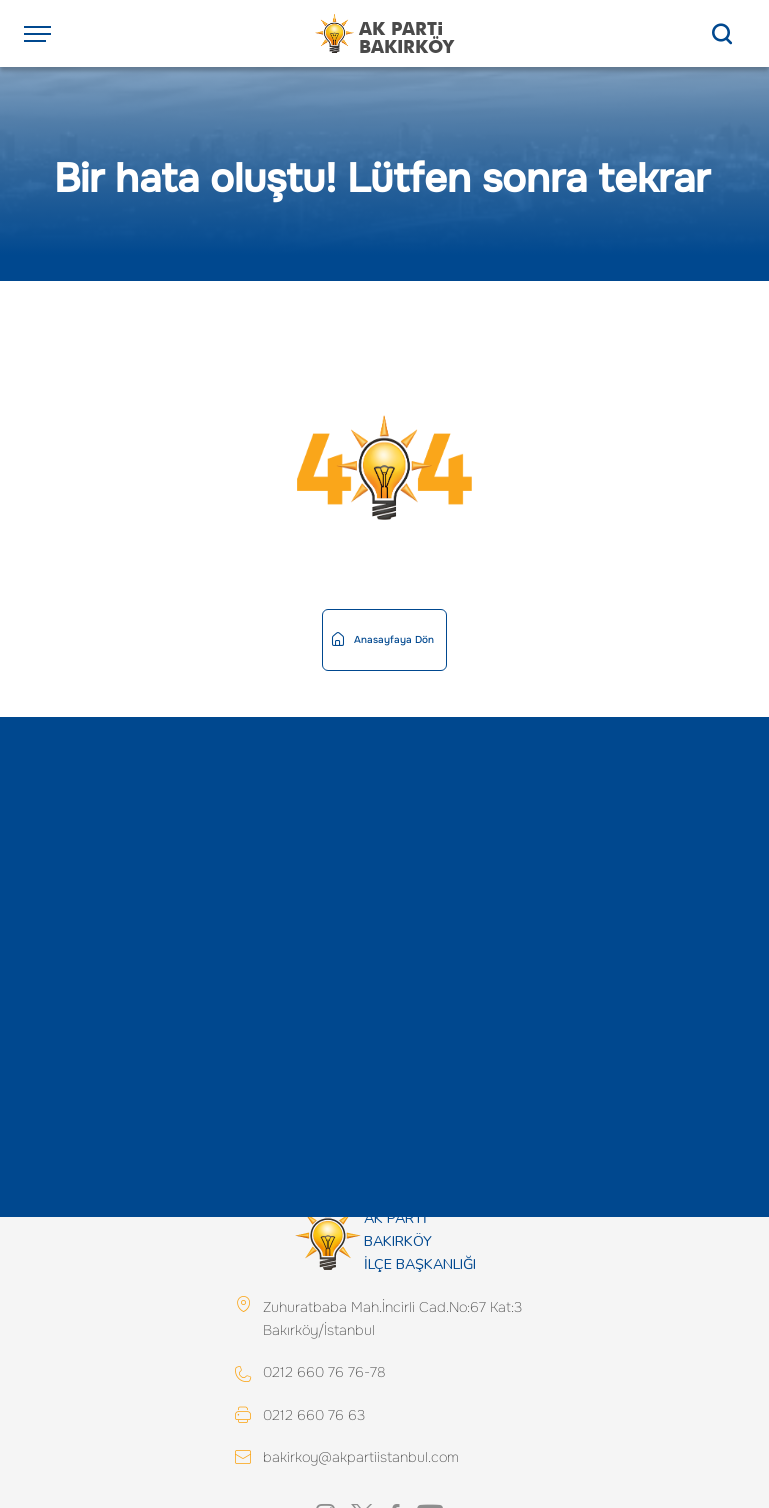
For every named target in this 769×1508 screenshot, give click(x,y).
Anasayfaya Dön (383, 640)
